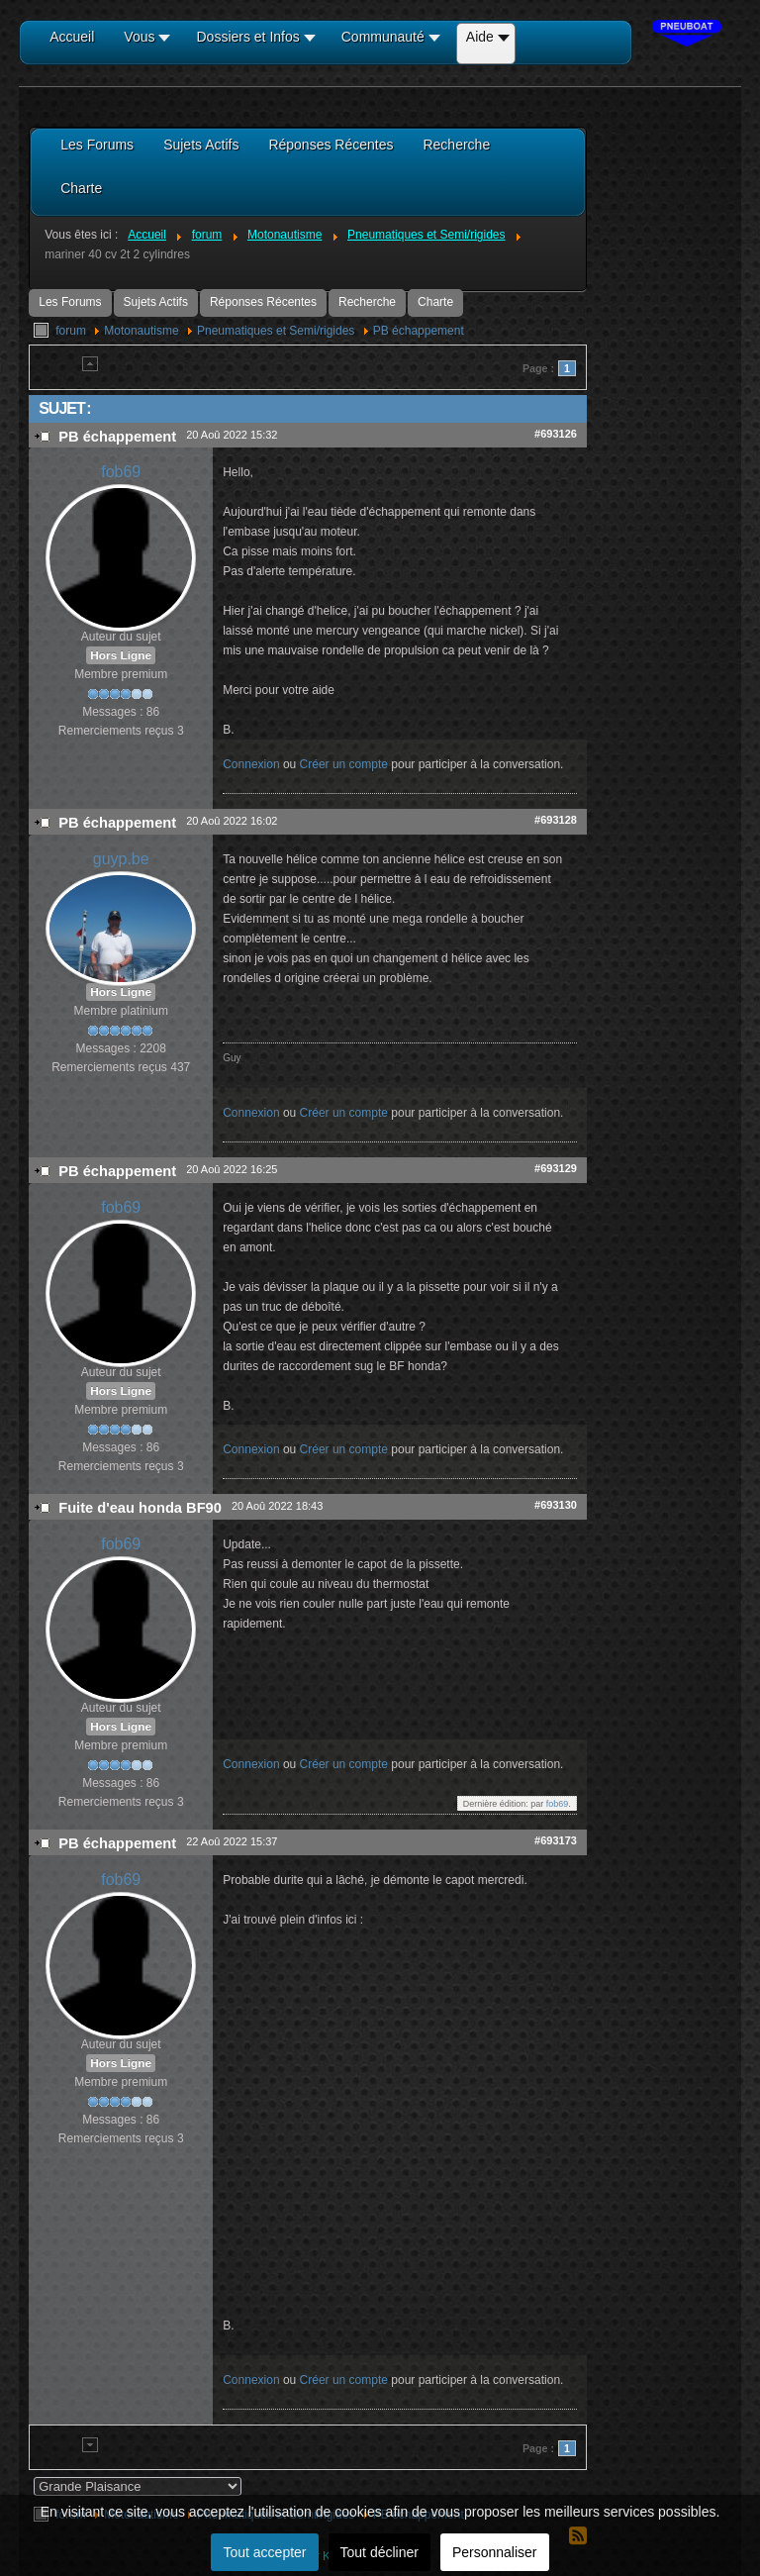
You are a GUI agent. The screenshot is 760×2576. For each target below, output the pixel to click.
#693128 (555, 820)
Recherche (367, 302)
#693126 (555, 434)
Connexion (251, 764)
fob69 (121, 471)
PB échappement (418, 331)
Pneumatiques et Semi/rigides (275, 331)
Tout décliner (379, 2552)
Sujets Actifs (156, 302)
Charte (435, 302)
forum (70, 331)
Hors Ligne (120, 655)
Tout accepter (264, 2552)
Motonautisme (141, 331)
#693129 (555, 1168)
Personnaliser (494, 2552)
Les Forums (70, 302)
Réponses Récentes (263, 302)
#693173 (555, 1840)
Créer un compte (344, 764)
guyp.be (121, 858)
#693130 (555, 1505)
